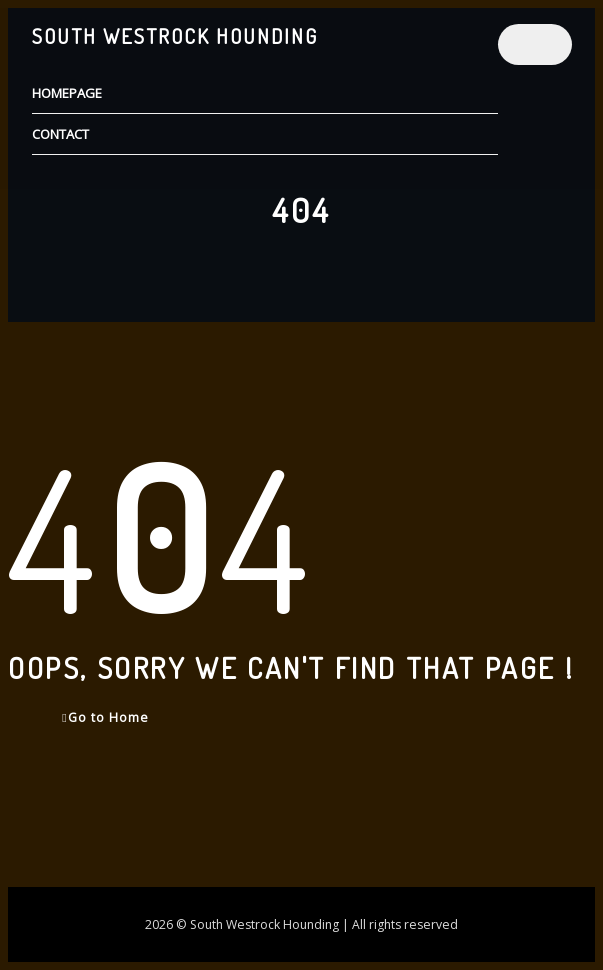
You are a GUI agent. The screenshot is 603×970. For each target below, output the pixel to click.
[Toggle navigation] (534, 44)
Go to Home (105, 717)
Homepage (67, 93)
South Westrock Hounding (175, 36)
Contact (60, 134)
